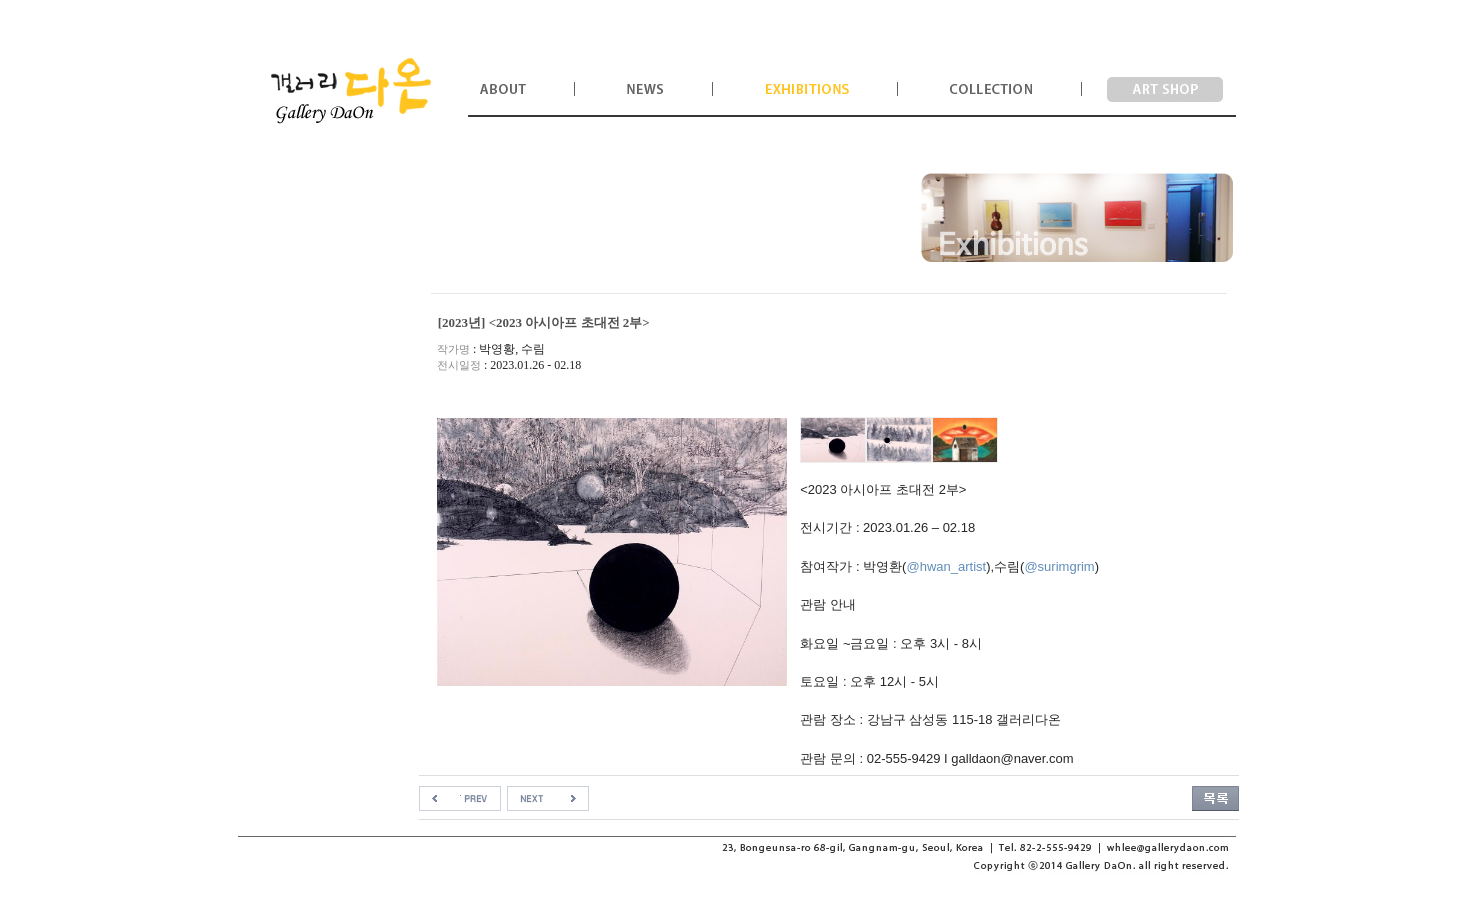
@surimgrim (1059, 566)
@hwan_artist (946, 566)
